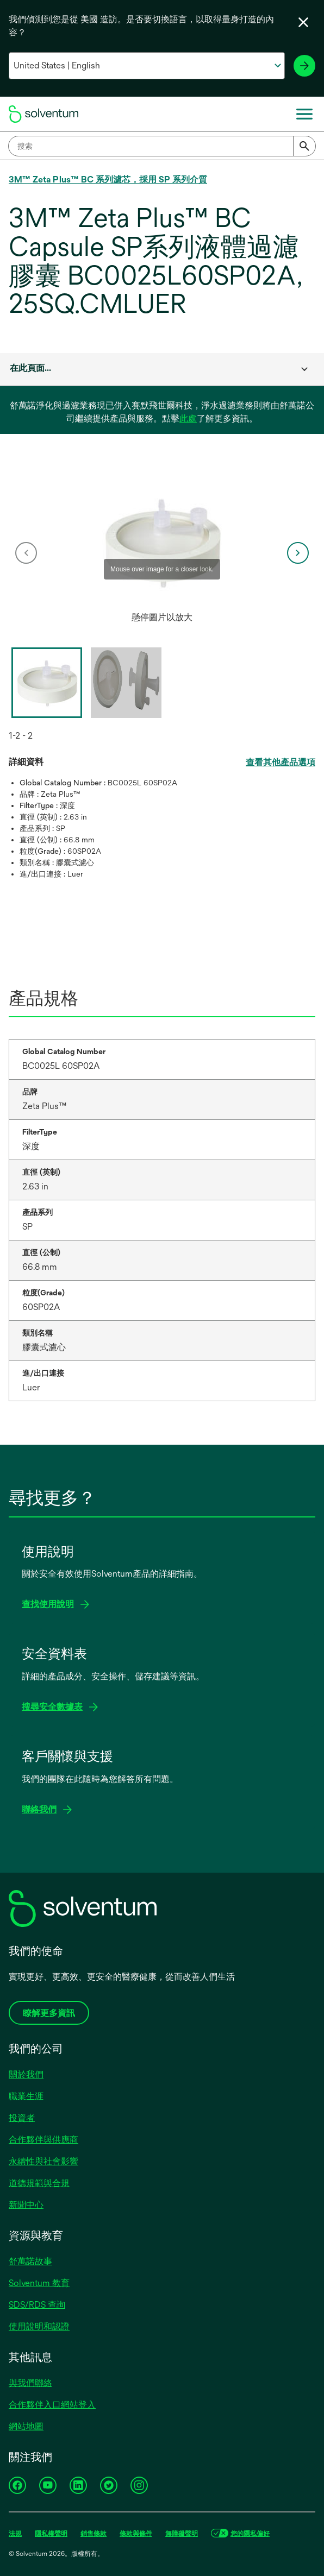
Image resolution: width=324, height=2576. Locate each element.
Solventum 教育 (39, 2283)
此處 (188, 418)
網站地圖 (26, 2426)
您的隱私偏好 (250, 2533)
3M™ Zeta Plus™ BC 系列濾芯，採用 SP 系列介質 (108, 179)
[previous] (26, 553)
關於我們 (26, 2074)
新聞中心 (26, 2205)
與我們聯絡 (30, 2383)
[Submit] (304, 146)
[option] (162, 552)
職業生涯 (26, 2096)
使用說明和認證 (39, 2326)
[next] (298, 553)
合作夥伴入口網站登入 (52, 2404)
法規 (15, 2533)
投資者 (22, 2118)
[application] (162, 542)
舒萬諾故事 (30, 2261)
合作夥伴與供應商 (43, 2139)
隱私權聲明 (51, 2533)
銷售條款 (93, 2533)
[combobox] (162, 146)
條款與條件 (136, 2533)
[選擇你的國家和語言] (147, 65)
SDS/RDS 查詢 (37, 2305)
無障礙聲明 (181, 2533)
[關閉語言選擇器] (303, 22)
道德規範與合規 (39, 2183)
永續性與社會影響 (43, 2161)
